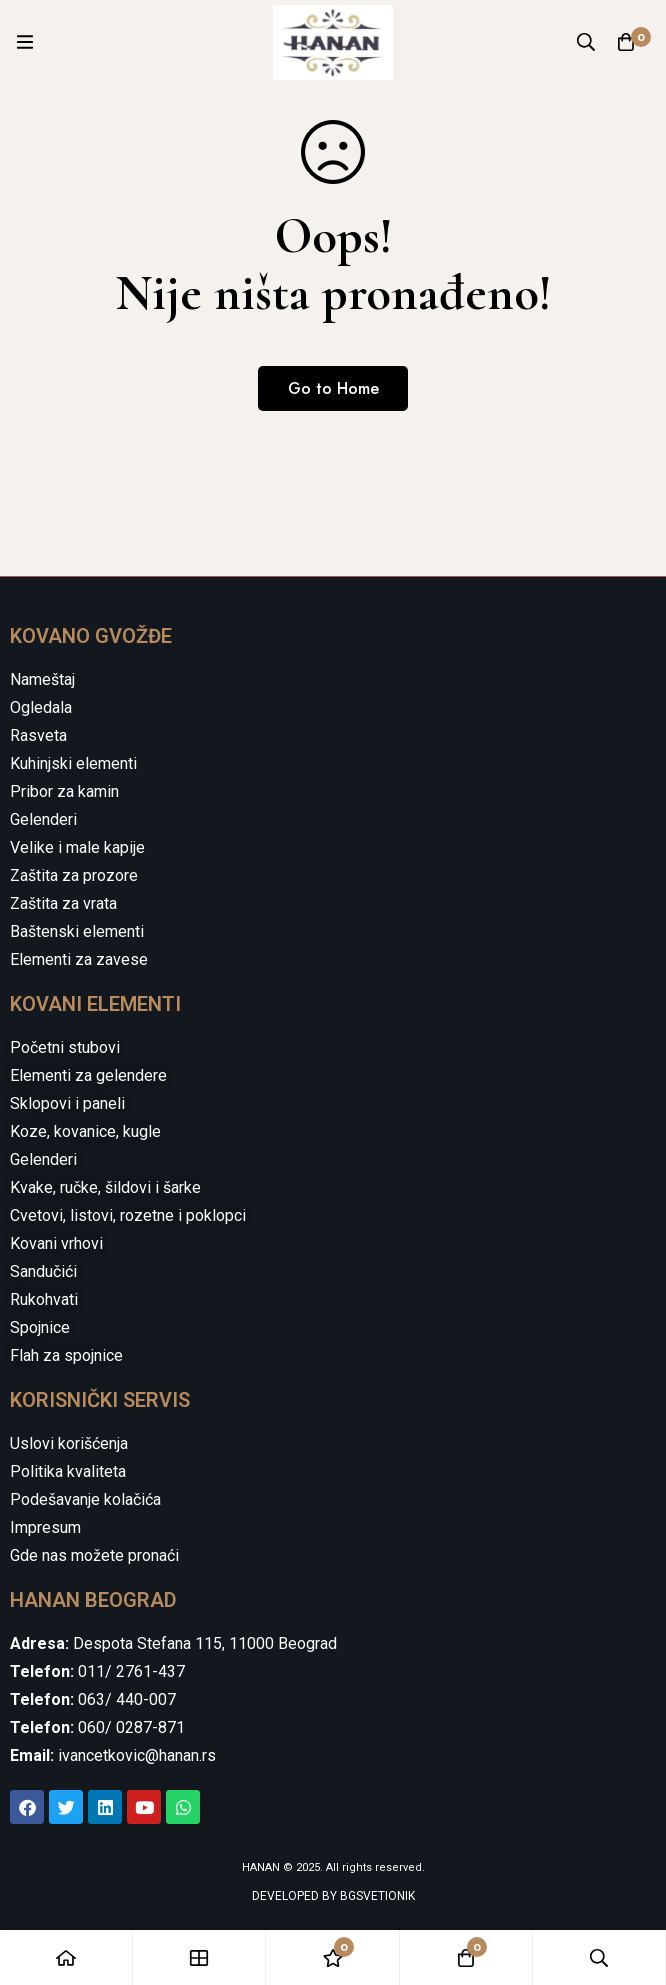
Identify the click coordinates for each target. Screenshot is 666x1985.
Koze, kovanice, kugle (85, 1131)
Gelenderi (43, 819)
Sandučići (43, 1271)
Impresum (45, 1527)
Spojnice (40, 1327)
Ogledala (41, 707)
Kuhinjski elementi (73, 763)
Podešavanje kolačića (85, 1499)
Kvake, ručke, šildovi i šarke (105, 1187)
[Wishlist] (332, 1957)
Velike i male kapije (77, 847)
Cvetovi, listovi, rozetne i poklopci (128, 1215)
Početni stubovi (65, 1047)
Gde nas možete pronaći (94, 1555)
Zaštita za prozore (74, 875)
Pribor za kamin (64, 791)
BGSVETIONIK (376, 1896)
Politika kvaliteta (68, 1471)
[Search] (586, 42)
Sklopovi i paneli (67, 1103)
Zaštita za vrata (63, 903)
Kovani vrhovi (56, 1243)
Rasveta (38, 735)
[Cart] (626, 42)
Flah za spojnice (66, 1355)
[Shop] (199, 1957)
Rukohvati (44, 1299)
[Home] (66, 1957)
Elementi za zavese (79, 959)
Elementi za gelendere (88, 1075)
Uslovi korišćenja (69, 1443)
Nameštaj (42, 679)
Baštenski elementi (77, 931)
